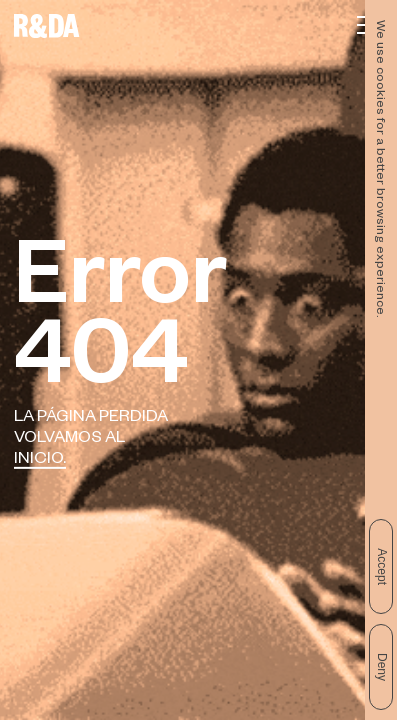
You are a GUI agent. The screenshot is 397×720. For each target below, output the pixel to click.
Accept (382, 566)
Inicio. (40, 460)
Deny (382, 667)
